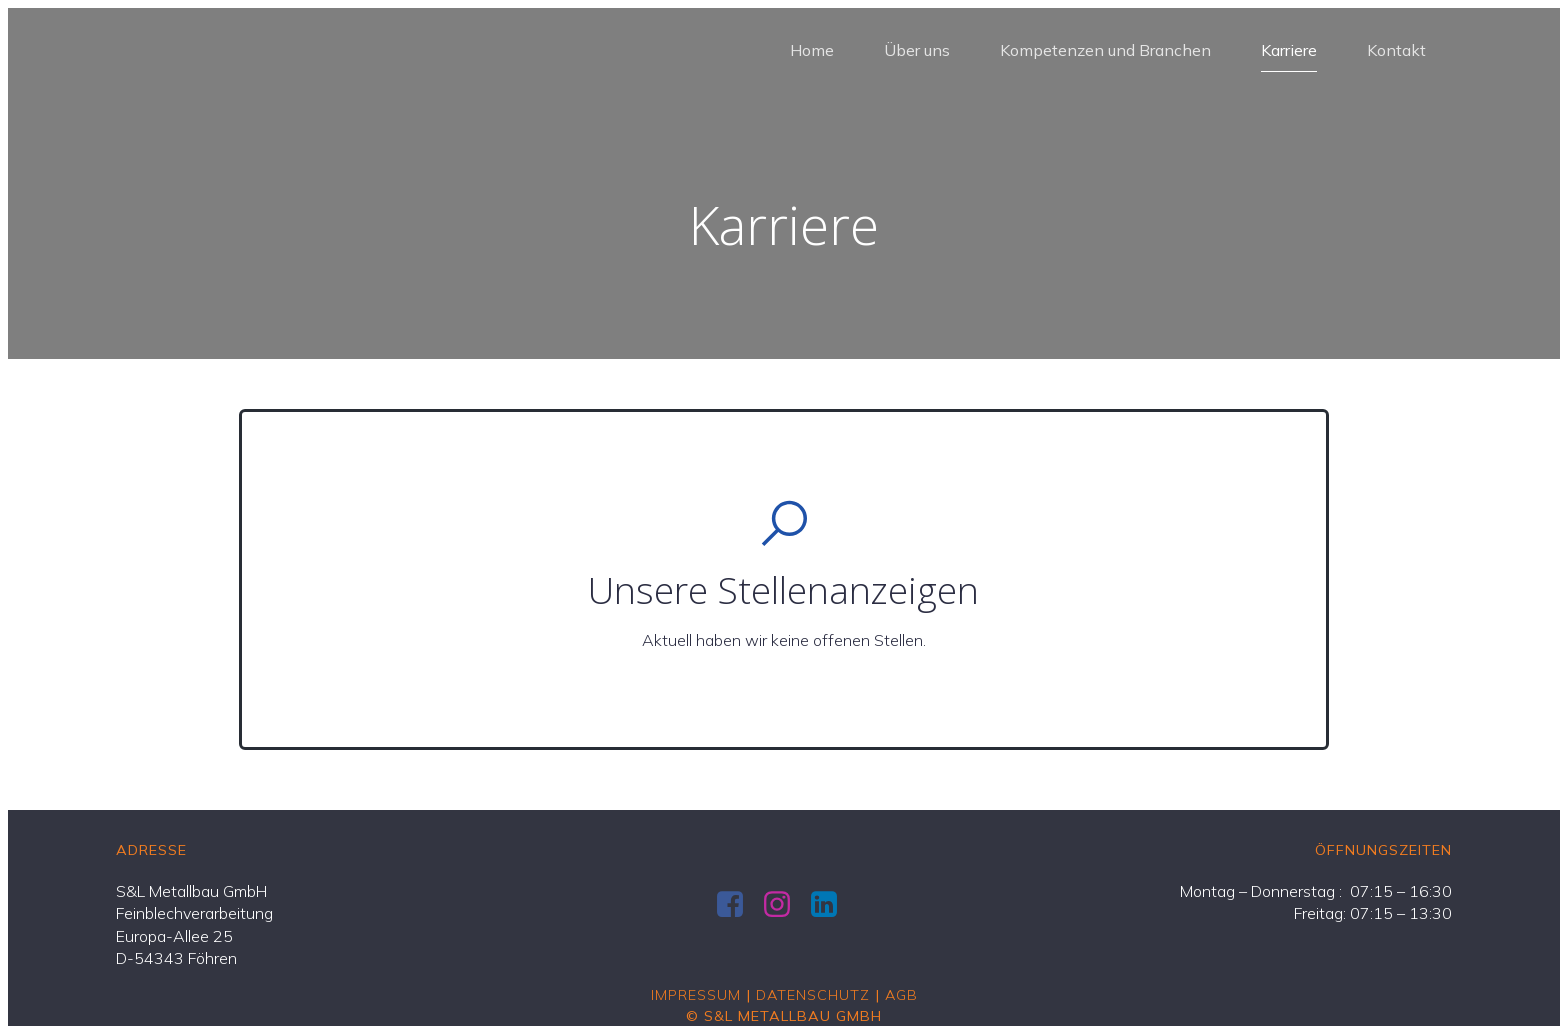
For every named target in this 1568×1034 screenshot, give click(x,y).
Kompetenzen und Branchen (1105, 50)
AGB (901, 995)
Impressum (696, 995)
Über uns (917, 50)
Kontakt (1396, 50)
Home (812, 50)
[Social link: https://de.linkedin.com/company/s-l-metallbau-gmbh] (831, 905)
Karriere (1289, 50)
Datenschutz (813, 995)
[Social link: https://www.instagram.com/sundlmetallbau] (784, 905)
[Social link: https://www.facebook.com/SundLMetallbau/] (737, 905)
